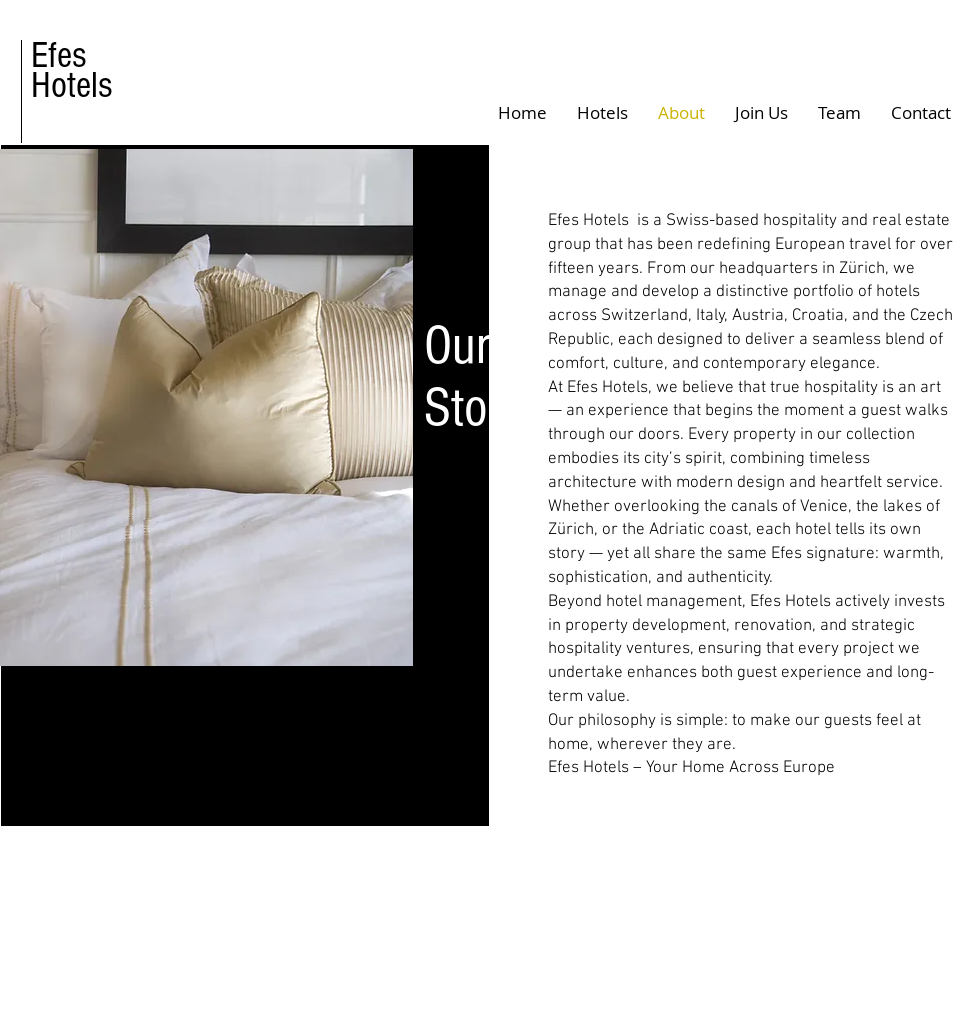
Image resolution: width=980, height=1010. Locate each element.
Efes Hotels (72, 70)
